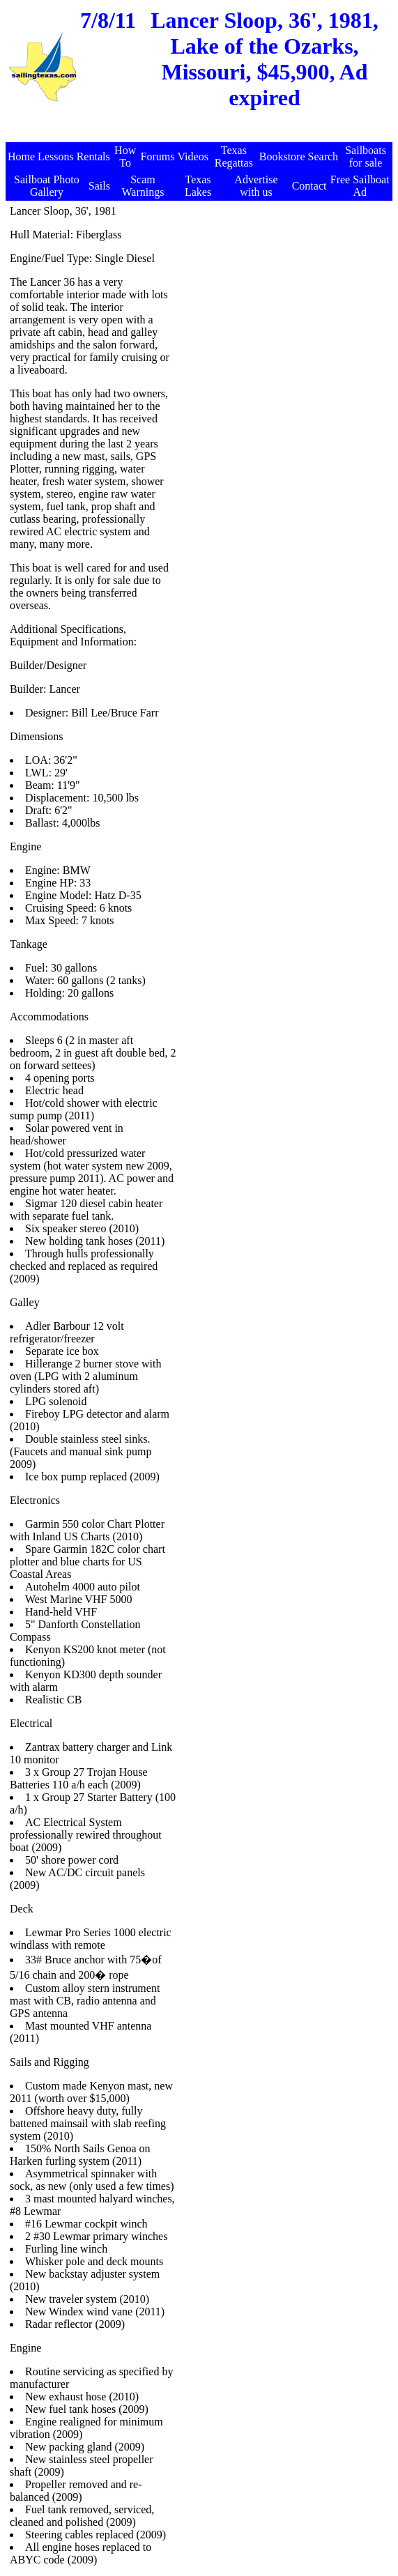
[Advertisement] (201, 135)
